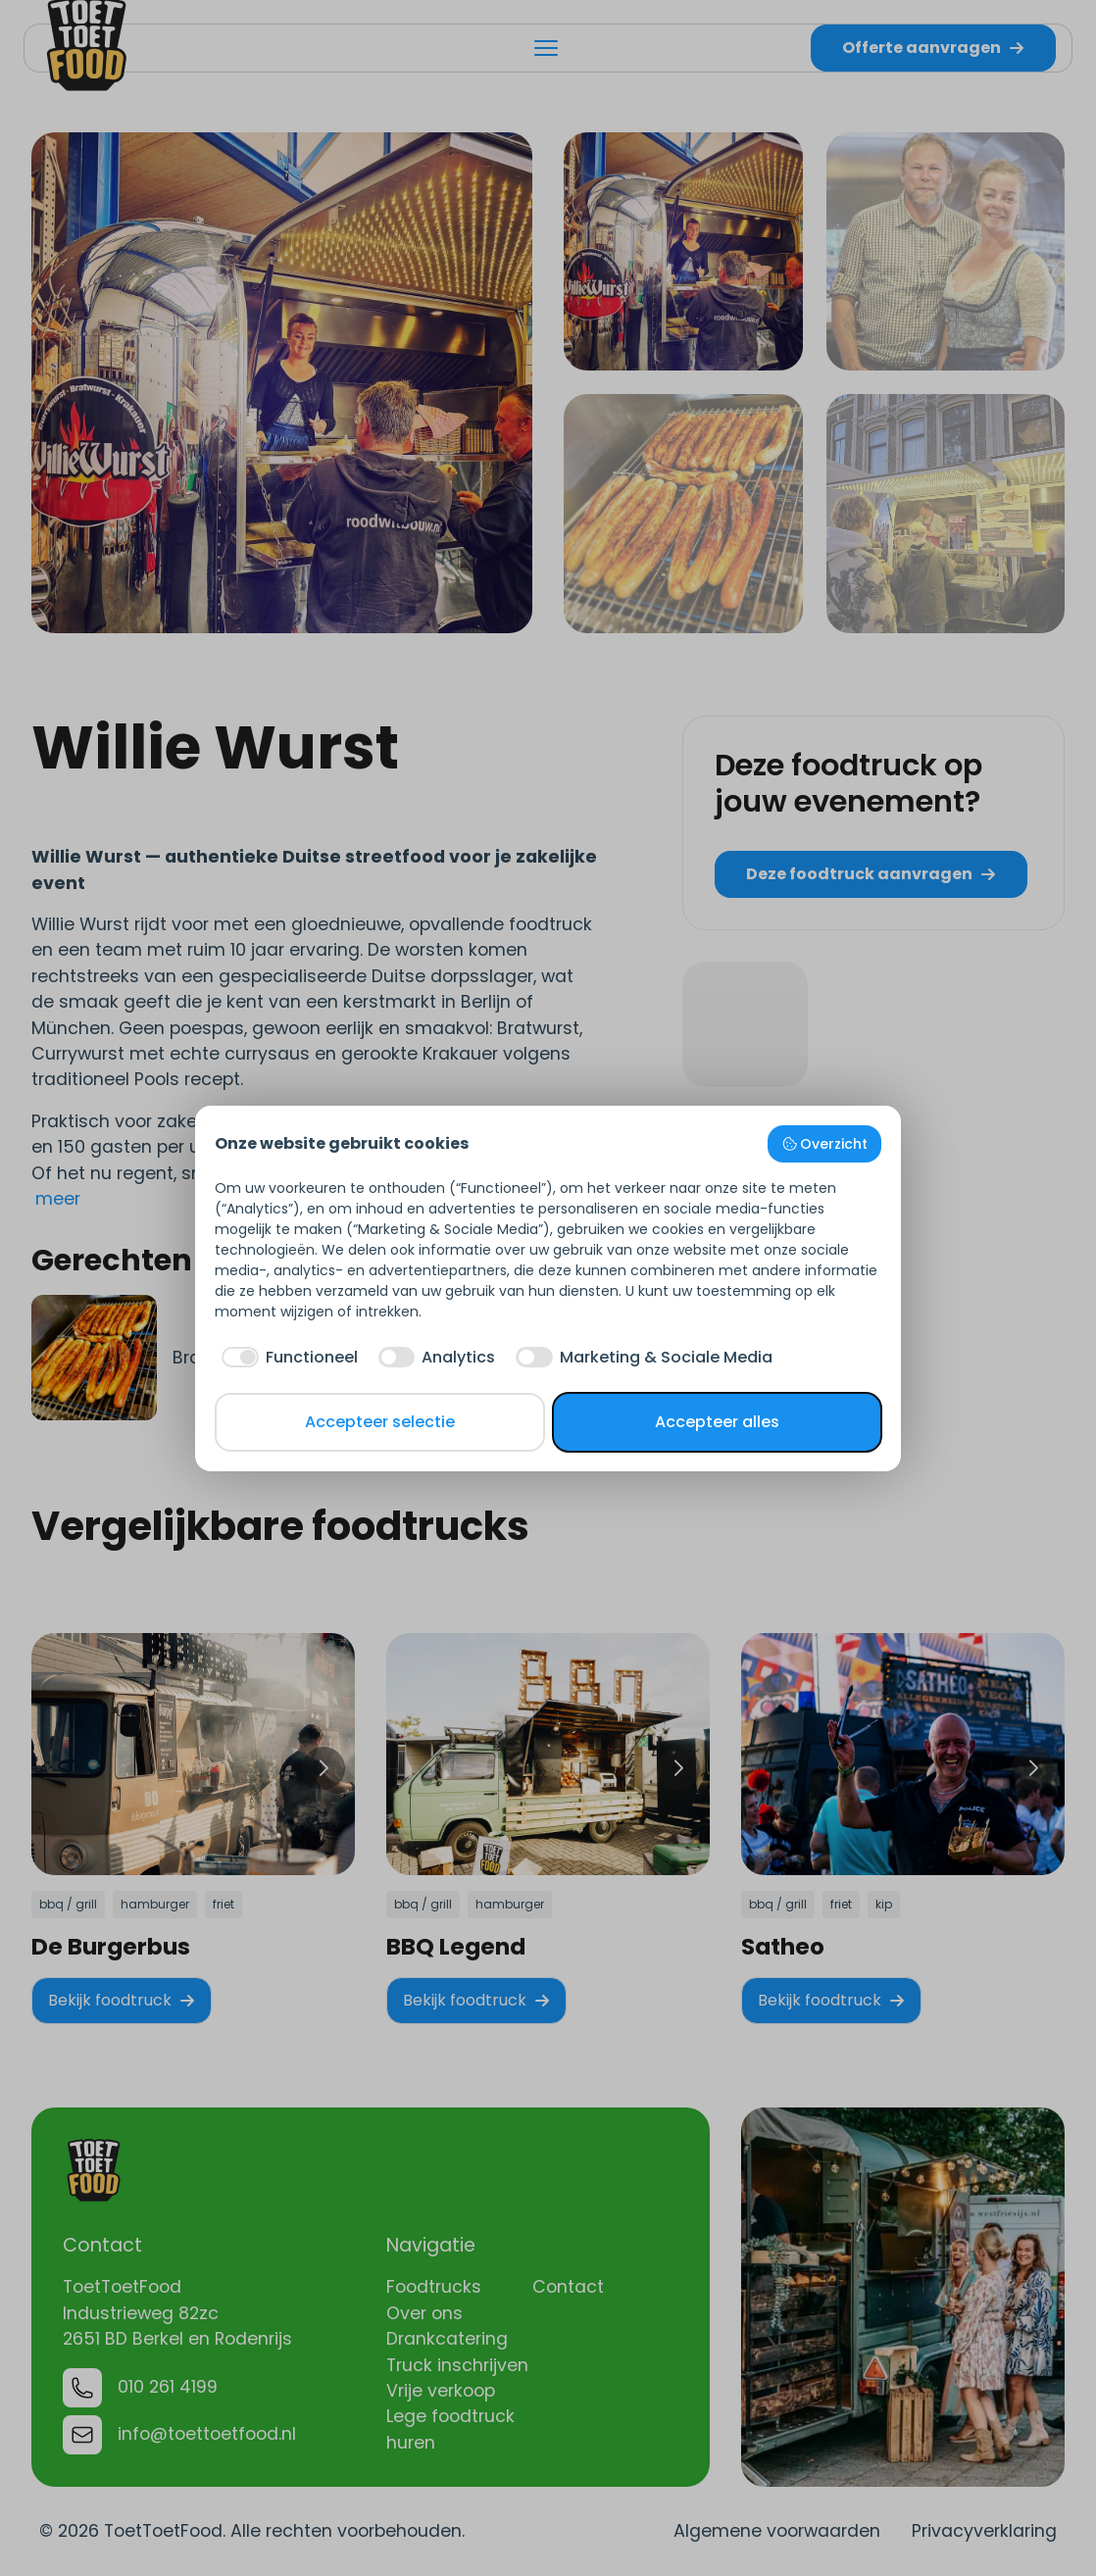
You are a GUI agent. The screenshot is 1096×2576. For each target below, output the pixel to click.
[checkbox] (286, 1357)
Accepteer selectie (380, 1422)
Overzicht (825, 1144)
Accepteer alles (717, 1422)
